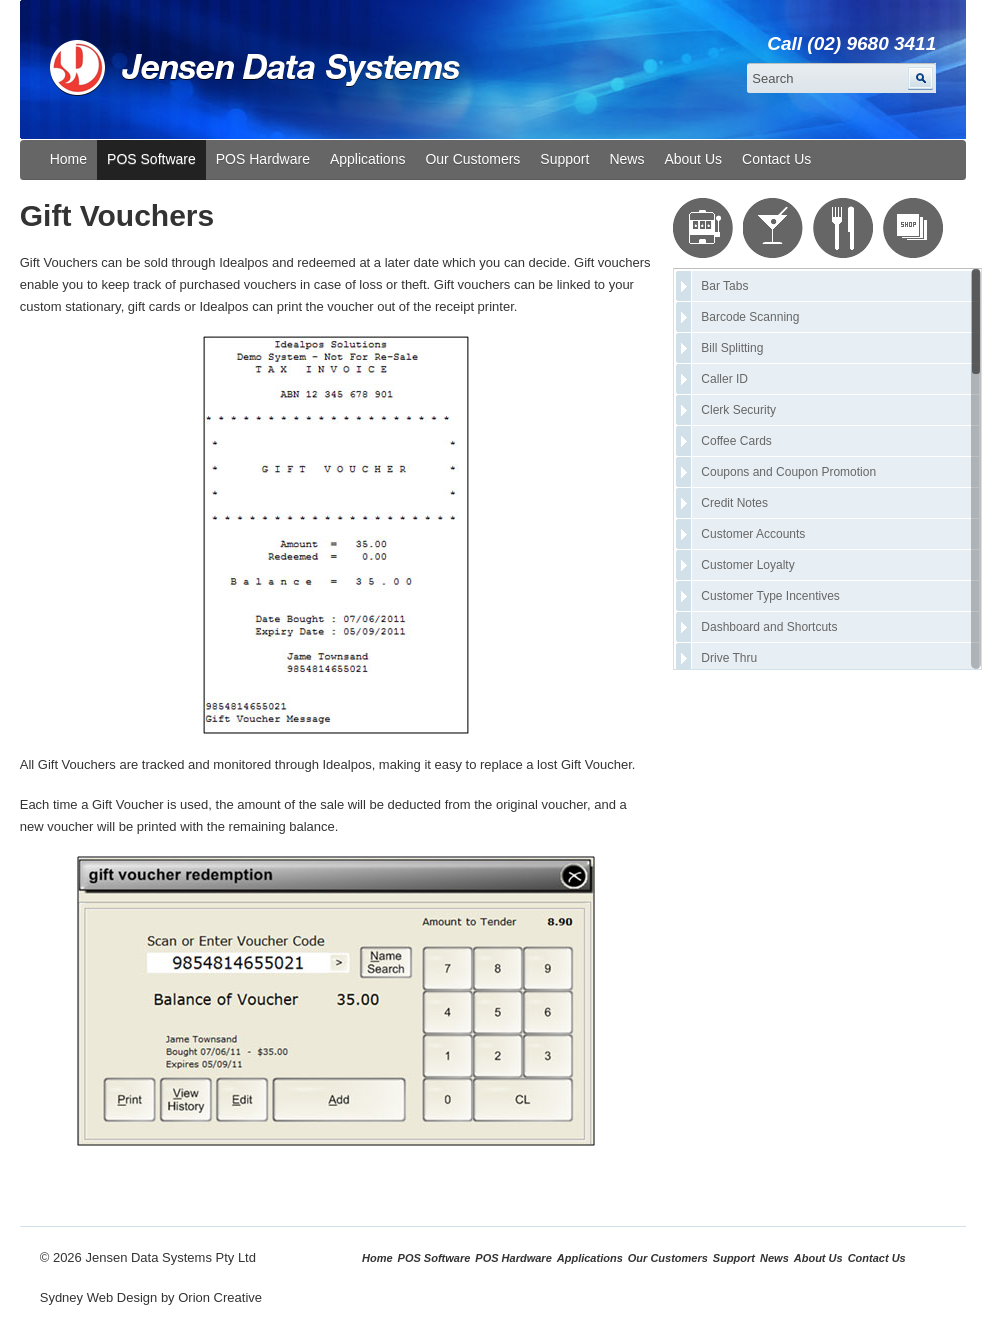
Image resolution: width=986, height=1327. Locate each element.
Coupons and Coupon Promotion (788, 472)
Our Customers (472, 159)
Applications (368, 159)
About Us (693, 159)
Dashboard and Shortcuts (769, 627)
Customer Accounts (753, 534)
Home (68, 159)
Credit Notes (734, 503)
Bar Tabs (724, 286)
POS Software (151, 159)
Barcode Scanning (750, 317)
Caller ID (724, 379)
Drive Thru (729, 658)
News (626, 159)
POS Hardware (263, 159)
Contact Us (776, 159)
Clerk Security (738, 410)
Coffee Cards (736, 441)
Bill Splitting (732, 348)
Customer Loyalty (747, 565)
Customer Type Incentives (770, 596)
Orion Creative (220, 1297)
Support (564, 159)
